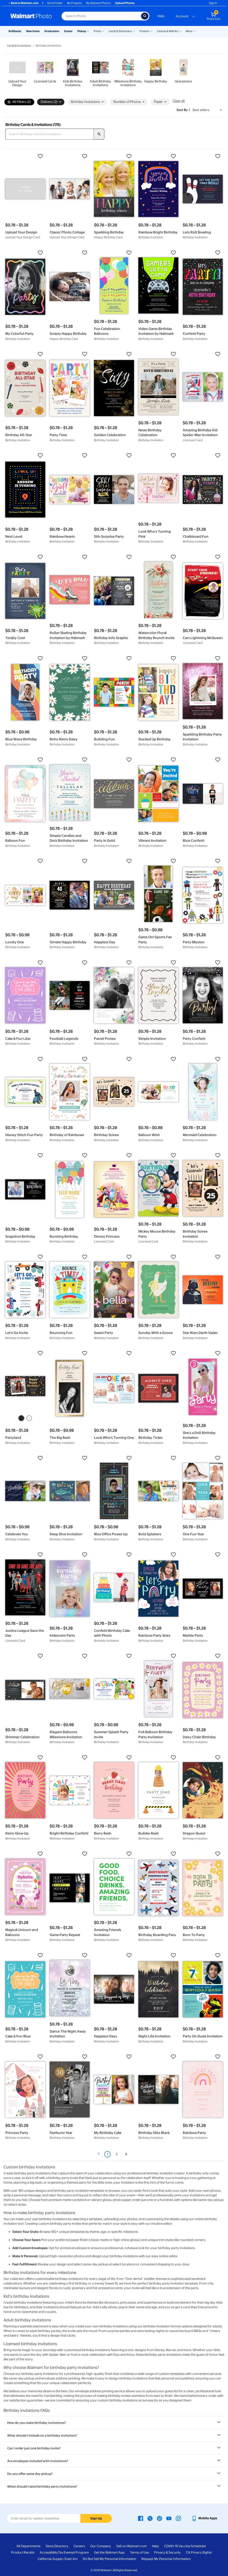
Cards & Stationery (120, 31)
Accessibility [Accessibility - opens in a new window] (49, 2552)
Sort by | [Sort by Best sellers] (183, 110)
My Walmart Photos (98, 3)
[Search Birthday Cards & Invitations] (49, 134)
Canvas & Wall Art (167, 31)
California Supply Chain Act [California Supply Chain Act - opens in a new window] (58, 2559)
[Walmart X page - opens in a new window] (150, 2518)
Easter (68, 31)
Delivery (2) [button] (51, 102)
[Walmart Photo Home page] (31, 16)
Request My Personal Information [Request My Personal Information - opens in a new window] (166, 2559)
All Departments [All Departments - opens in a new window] (28, 2546)
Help (160, 16)
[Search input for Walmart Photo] (101, 16)
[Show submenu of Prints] (103, 30)
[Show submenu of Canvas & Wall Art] (180, 30)
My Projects (74, 3)
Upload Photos (125, 3)
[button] (25, 156)
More (189, 31)
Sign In (213, 3)
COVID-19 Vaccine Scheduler (185, 2546)
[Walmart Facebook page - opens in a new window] (140, 2518)
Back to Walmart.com (23, 3)
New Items (33, 31)
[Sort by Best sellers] (207, 110)
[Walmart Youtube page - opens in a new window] (169, 2518)
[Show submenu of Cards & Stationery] (134, 30)
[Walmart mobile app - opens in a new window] (204, 2518)
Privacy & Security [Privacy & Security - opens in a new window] (167, 2552)
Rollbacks (15, 31)
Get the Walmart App (109, 2552)
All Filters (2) (19, 102)
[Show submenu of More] (194, 30)
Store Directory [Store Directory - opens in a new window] (57, 2546)
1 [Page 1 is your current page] (107, 2154)
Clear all (179, 101)
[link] (17, 72)
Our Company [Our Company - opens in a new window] (100, 2546)
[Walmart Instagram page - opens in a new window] (178, 2518)
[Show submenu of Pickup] (88, 30)
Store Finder (55, 3)
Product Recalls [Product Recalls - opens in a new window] (22, 2552)
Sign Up (96, 2518)
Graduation (51, 31)
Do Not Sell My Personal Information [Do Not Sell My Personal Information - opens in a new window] (109, 2559)
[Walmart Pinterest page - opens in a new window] (159, 2518)
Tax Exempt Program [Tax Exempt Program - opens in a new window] (73, 2552)
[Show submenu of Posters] (151, 30)
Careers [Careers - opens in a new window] (79, 2546)
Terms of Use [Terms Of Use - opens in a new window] (139, 2552)
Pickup (81, 31)
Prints (97, 31)
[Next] (126, 2154)
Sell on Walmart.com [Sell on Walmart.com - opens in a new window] (131, 2546)
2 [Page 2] (117, 2154)
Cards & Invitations (19, 45)
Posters (144, 31)
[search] (99, 134)
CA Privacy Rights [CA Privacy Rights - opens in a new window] (199, 2552)
